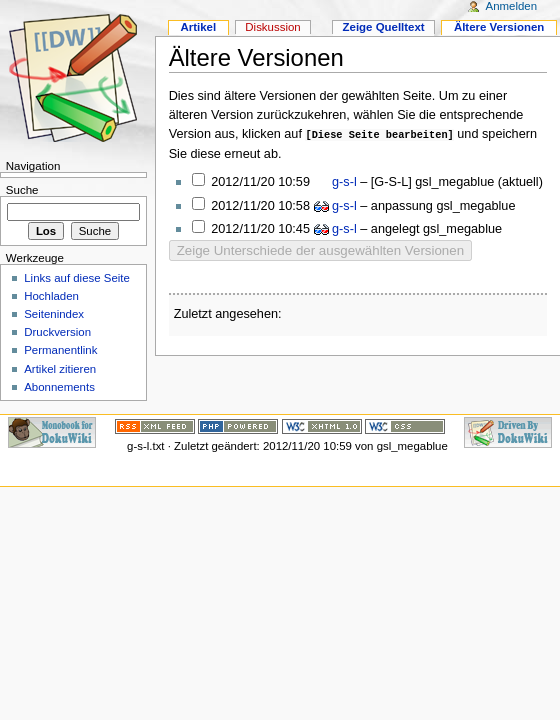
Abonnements (59, 387)
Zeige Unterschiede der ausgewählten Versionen (320, 249)
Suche (22, 190)
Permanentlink (60, 350)
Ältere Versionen (499, 27)
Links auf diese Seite (77, 278)
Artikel (198, 27)
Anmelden (512, 6)
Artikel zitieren (60, 369)
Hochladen (51, 296)
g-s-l (343, 181)
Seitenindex (54, 314)
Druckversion (57, 332)
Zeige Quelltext (384, 27)
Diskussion (272, 27)
